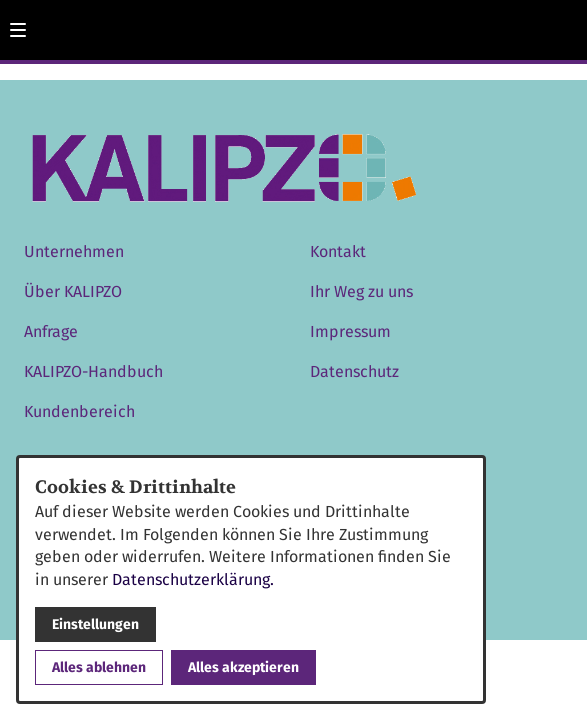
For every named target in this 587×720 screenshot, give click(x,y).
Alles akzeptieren (243, 667)
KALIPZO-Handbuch (93, 371)
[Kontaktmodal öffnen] (563, 24)
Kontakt (338, 251)
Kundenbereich (79, 411)
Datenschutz (354, 371)
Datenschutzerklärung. (193, 579)
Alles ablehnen (99, 667)
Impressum (350, 331)
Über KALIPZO (73, 291)
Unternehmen (74, 251)
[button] (18, 30)
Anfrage (51, 331)
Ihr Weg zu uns (361, 291)
